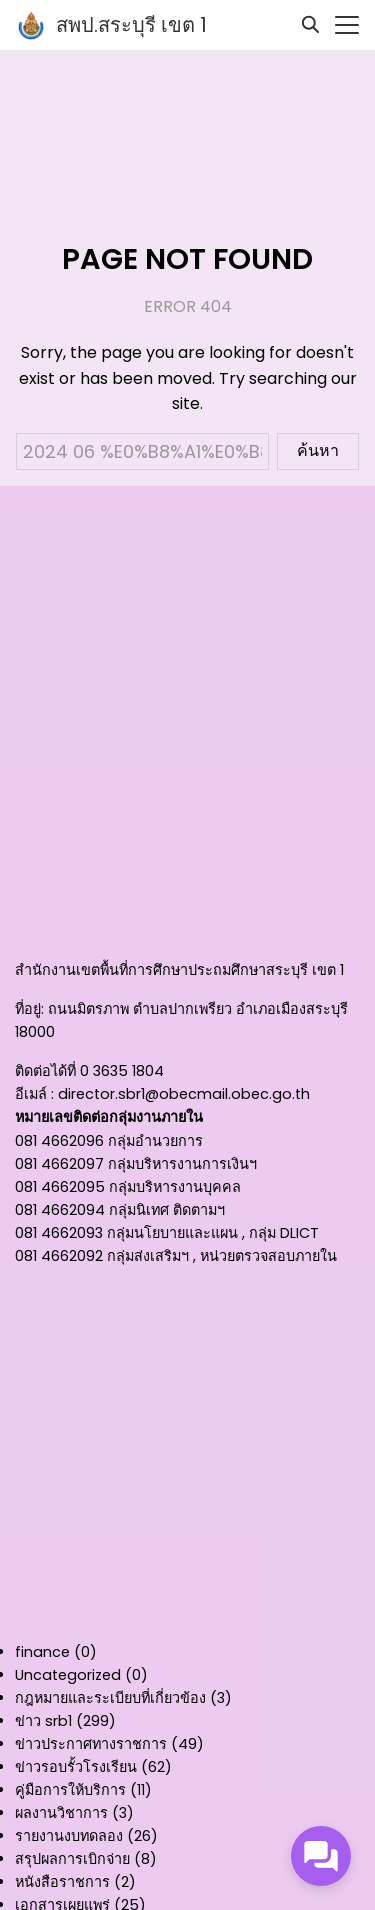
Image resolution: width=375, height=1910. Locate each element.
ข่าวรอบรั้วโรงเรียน (76, 1767)
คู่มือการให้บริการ (70, 1790)
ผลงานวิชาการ (61, 1813)
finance (42, 1652)
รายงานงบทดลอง (69, 1836)
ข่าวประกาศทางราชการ (91, 1744)
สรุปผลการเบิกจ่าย (72, 1859)
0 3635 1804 (122, 1071)
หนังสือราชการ (62, 1882)
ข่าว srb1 (43, 1721)
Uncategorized (68, 1675)
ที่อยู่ (28, 1009)
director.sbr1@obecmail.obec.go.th (184, 1094)
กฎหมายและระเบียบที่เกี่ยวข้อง (110, 1698)
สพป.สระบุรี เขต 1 (131, 25)
